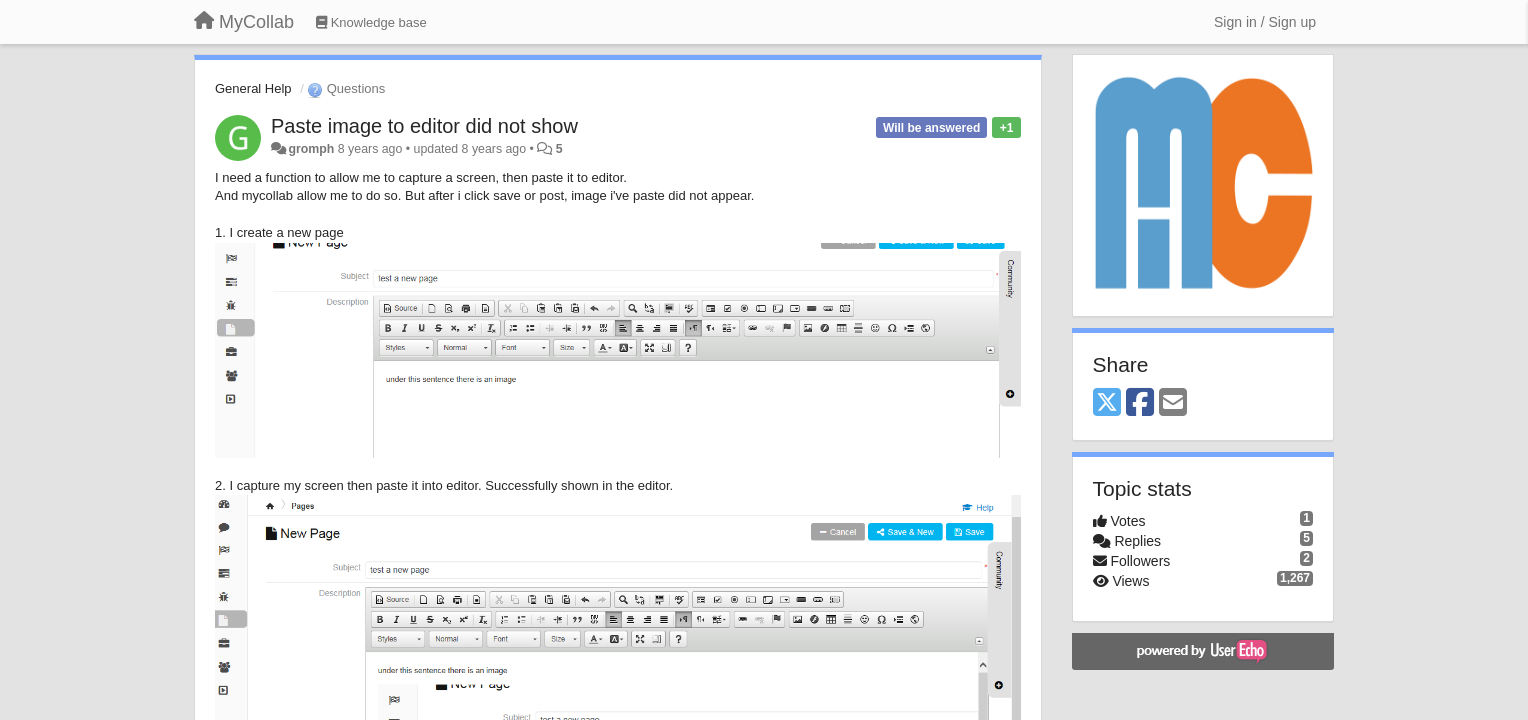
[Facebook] (1140, 403)
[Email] (1173, 403)
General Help (253, 88)
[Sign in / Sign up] (1265, 22)
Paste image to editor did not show (424, 126)
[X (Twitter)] (1107, 403)
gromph (311, 149)
